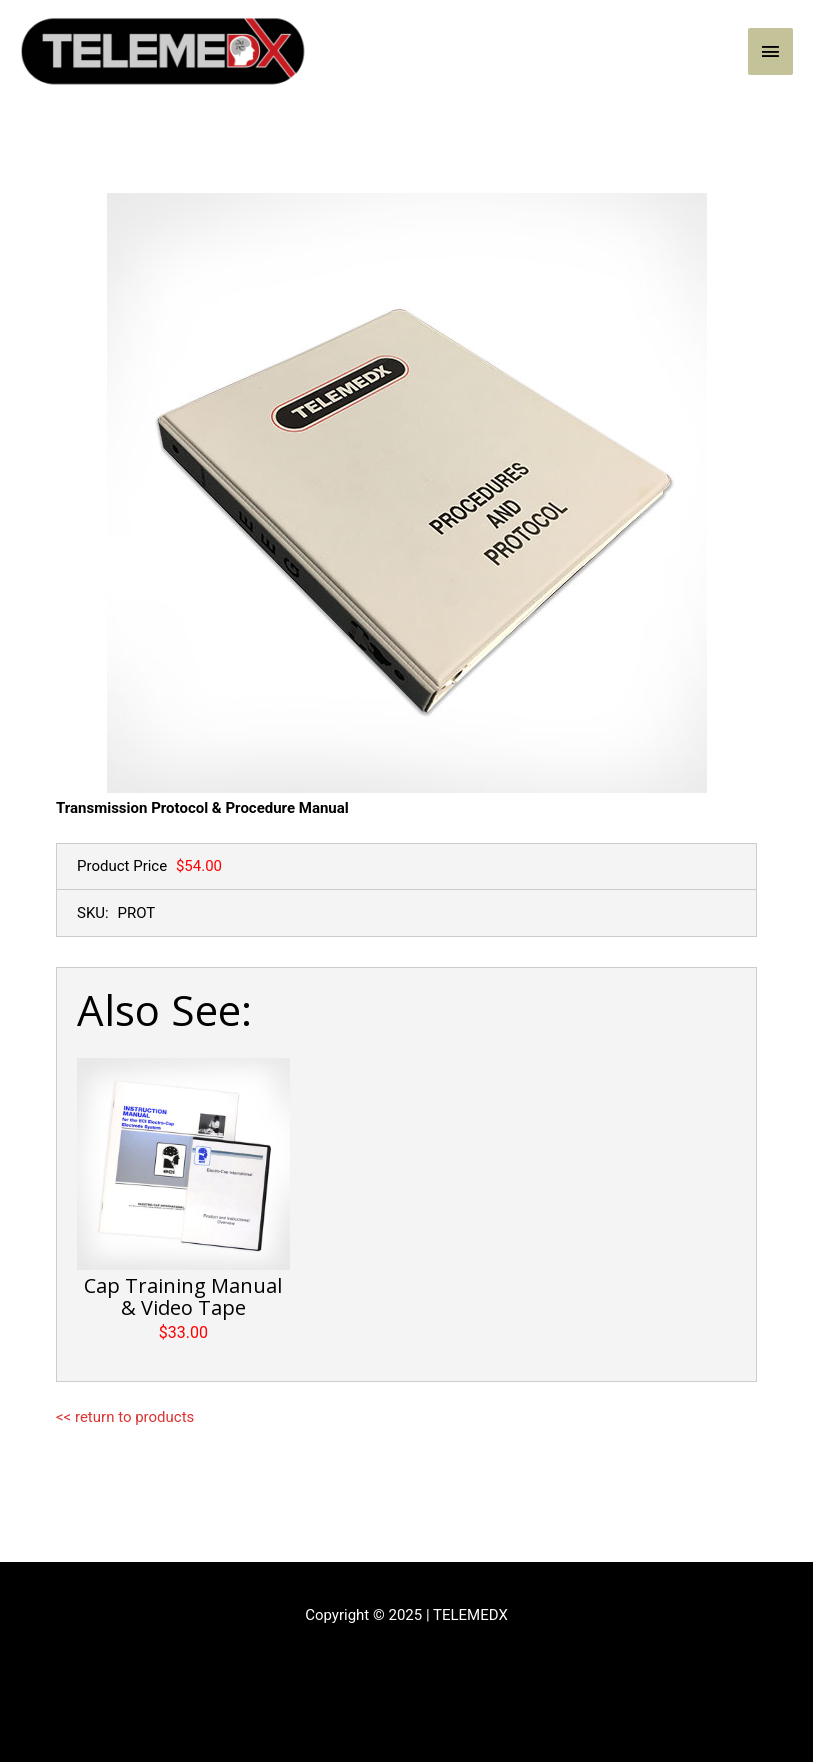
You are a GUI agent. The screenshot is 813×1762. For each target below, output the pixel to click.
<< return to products (125, 1417)
